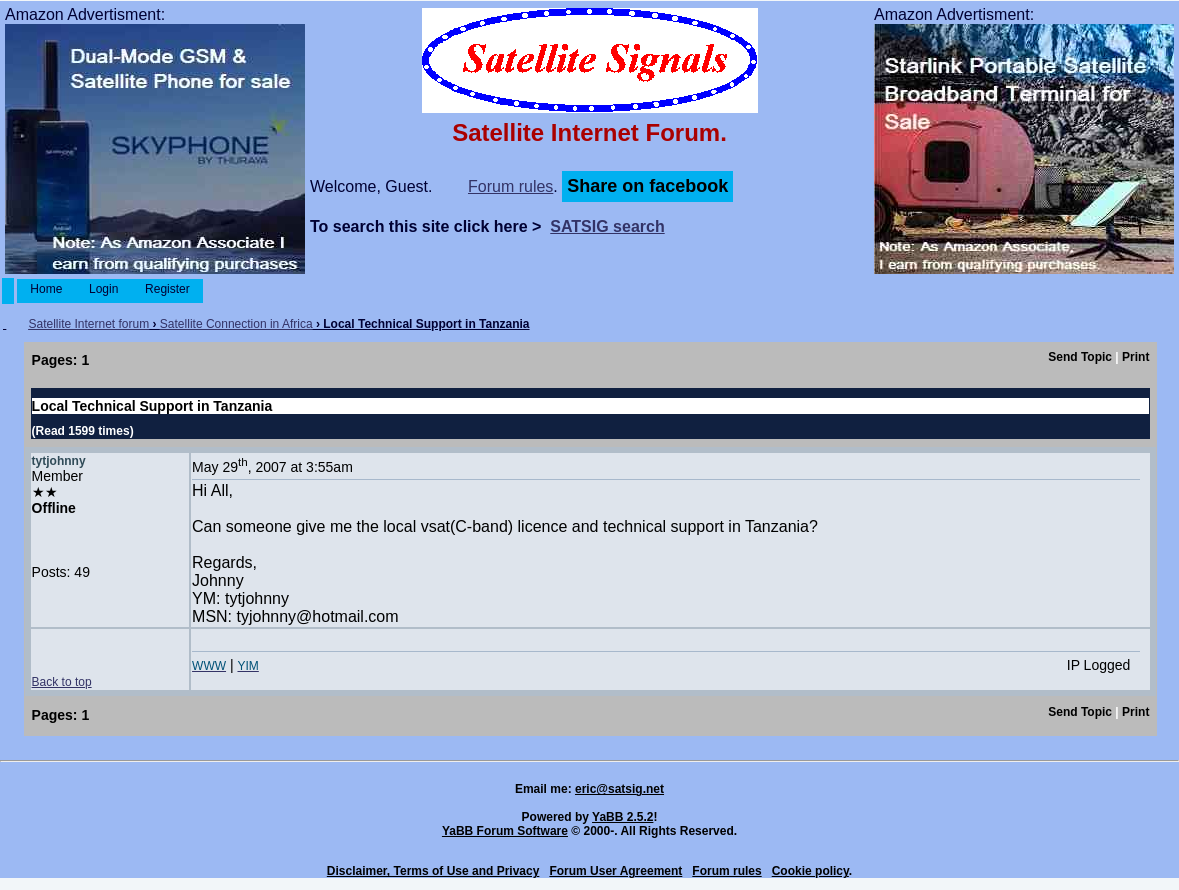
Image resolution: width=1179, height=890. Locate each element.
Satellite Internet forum (88, 324)
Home (46, 289)
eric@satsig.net (619, 789)
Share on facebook (647, 186)
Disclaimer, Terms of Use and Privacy (433, 871)
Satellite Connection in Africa (236, 324)
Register (167, 289)
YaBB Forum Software (505, 831)
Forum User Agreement (615, 871)
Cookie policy (810, 871)
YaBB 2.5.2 (622, 817)
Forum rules (510, 186)
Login (104, 289)
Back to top (62, 682)
